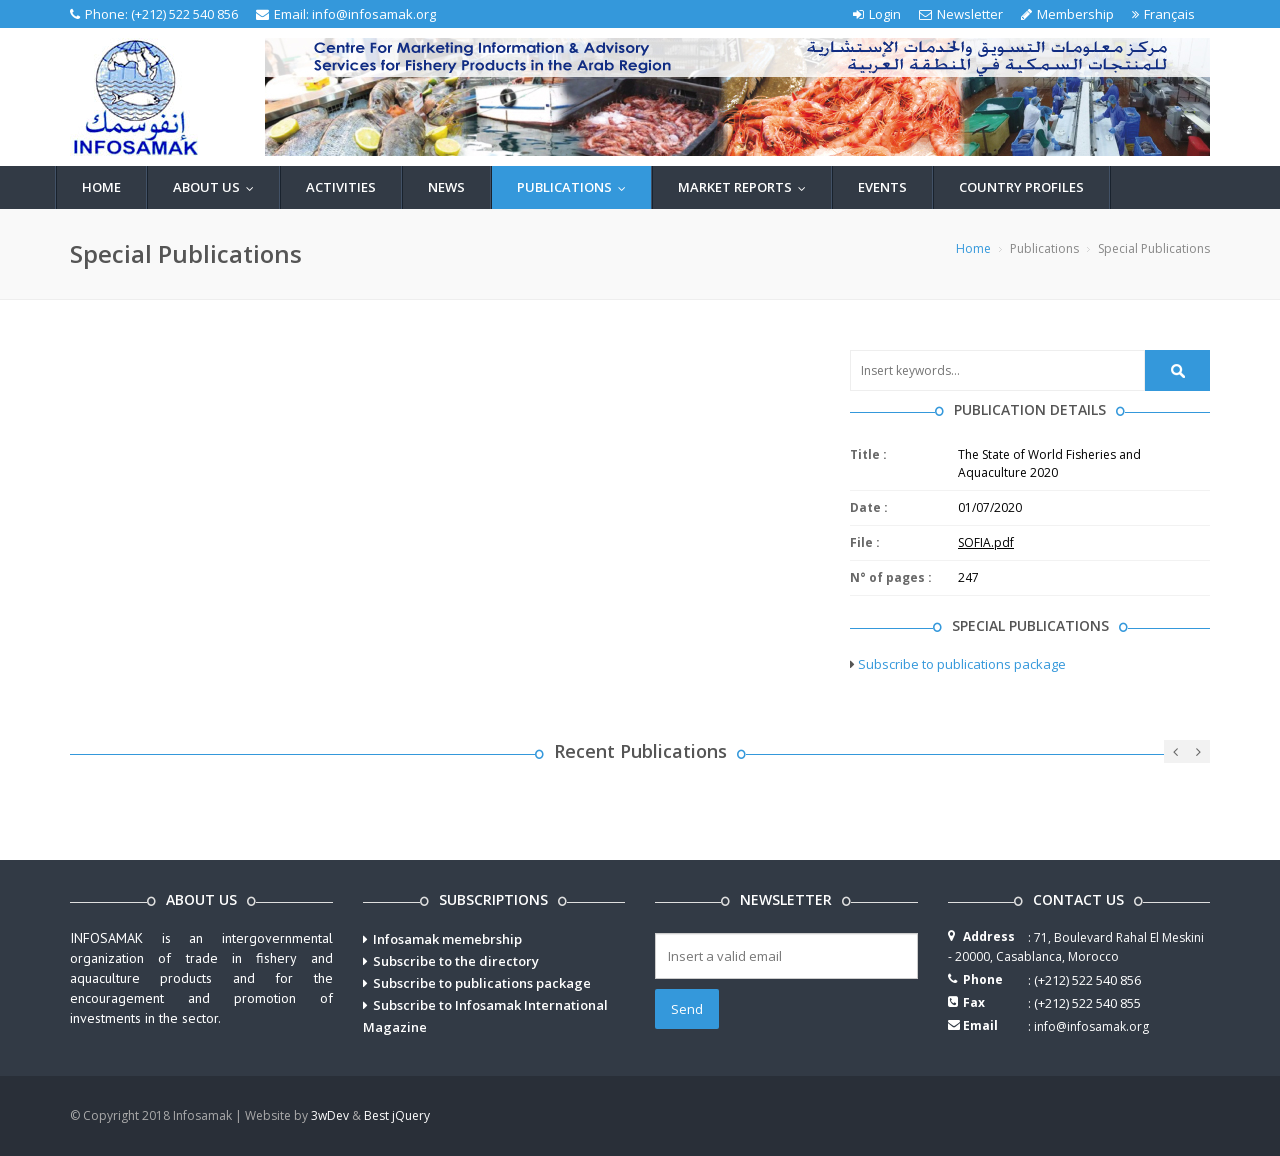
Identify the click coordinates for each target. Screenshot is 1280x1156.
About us (218, 187)
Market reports (746, 187)
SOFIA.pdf (986, 542)
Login (877, 14)
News (446, 187)
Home (101, 187)
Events (882, 187)
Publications (576, 187)
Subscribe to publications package (962, 664)
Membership (1067, 14)
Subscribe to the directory (456, 961)
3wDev (330, 1115)
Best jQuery (397, 1115)
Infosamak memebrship (447, 939)
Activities (341, 187)
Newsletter (961, 14)
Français (1163, 14)
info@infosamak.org (374, 14)
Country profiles (1021, 187)
